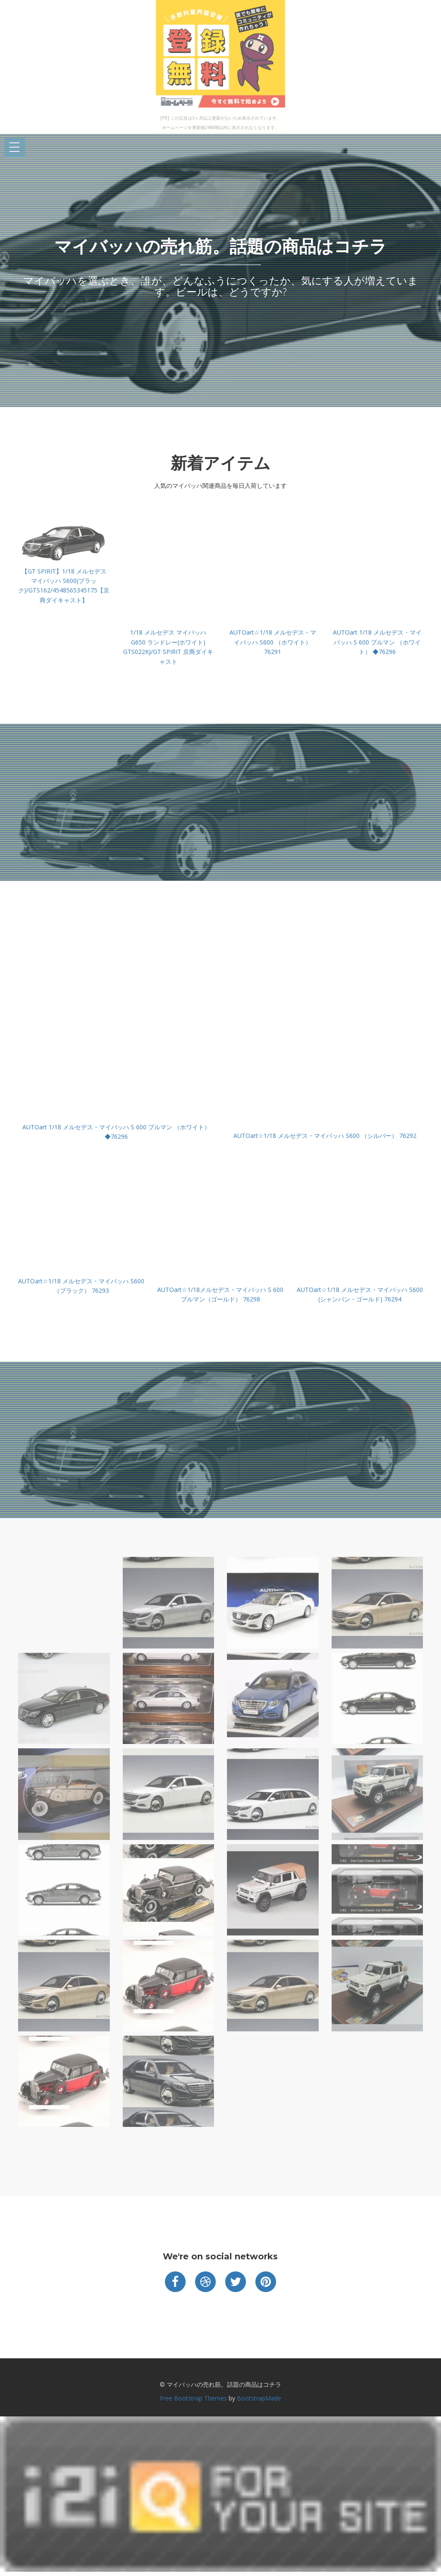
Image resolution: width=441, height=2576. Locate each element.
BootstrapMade (259, 2398)
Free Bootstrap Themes (193, 2398)
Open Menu (14, 147)
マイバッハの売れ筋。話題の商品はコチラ (220, 246)
